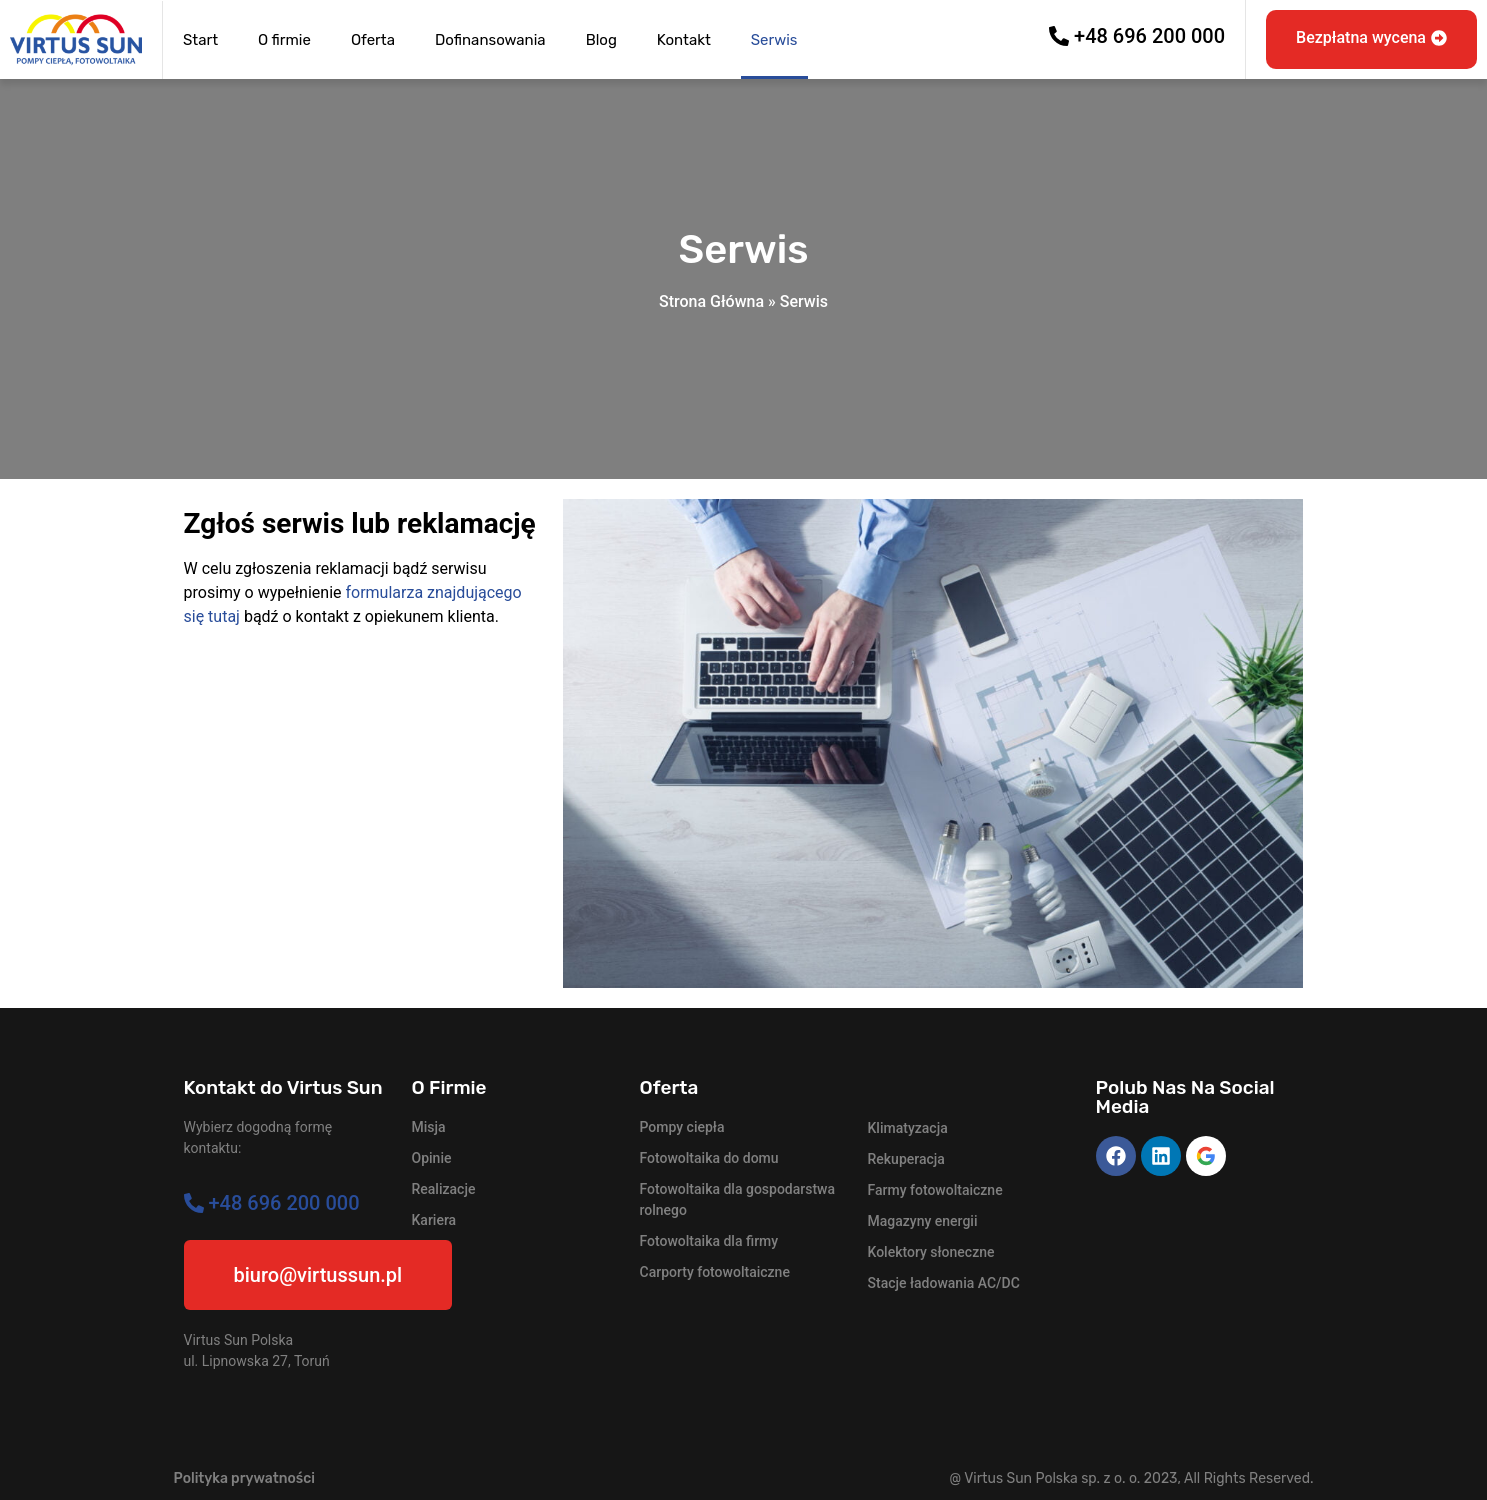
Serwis (774, 40)
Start (200, 40)
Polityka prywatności (244, 1478)
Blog (601, 40)
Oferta (373, 40)
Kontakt (684, 40)
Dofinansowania (490, 40)
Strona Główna (711, 301)
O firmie (284, 40)
